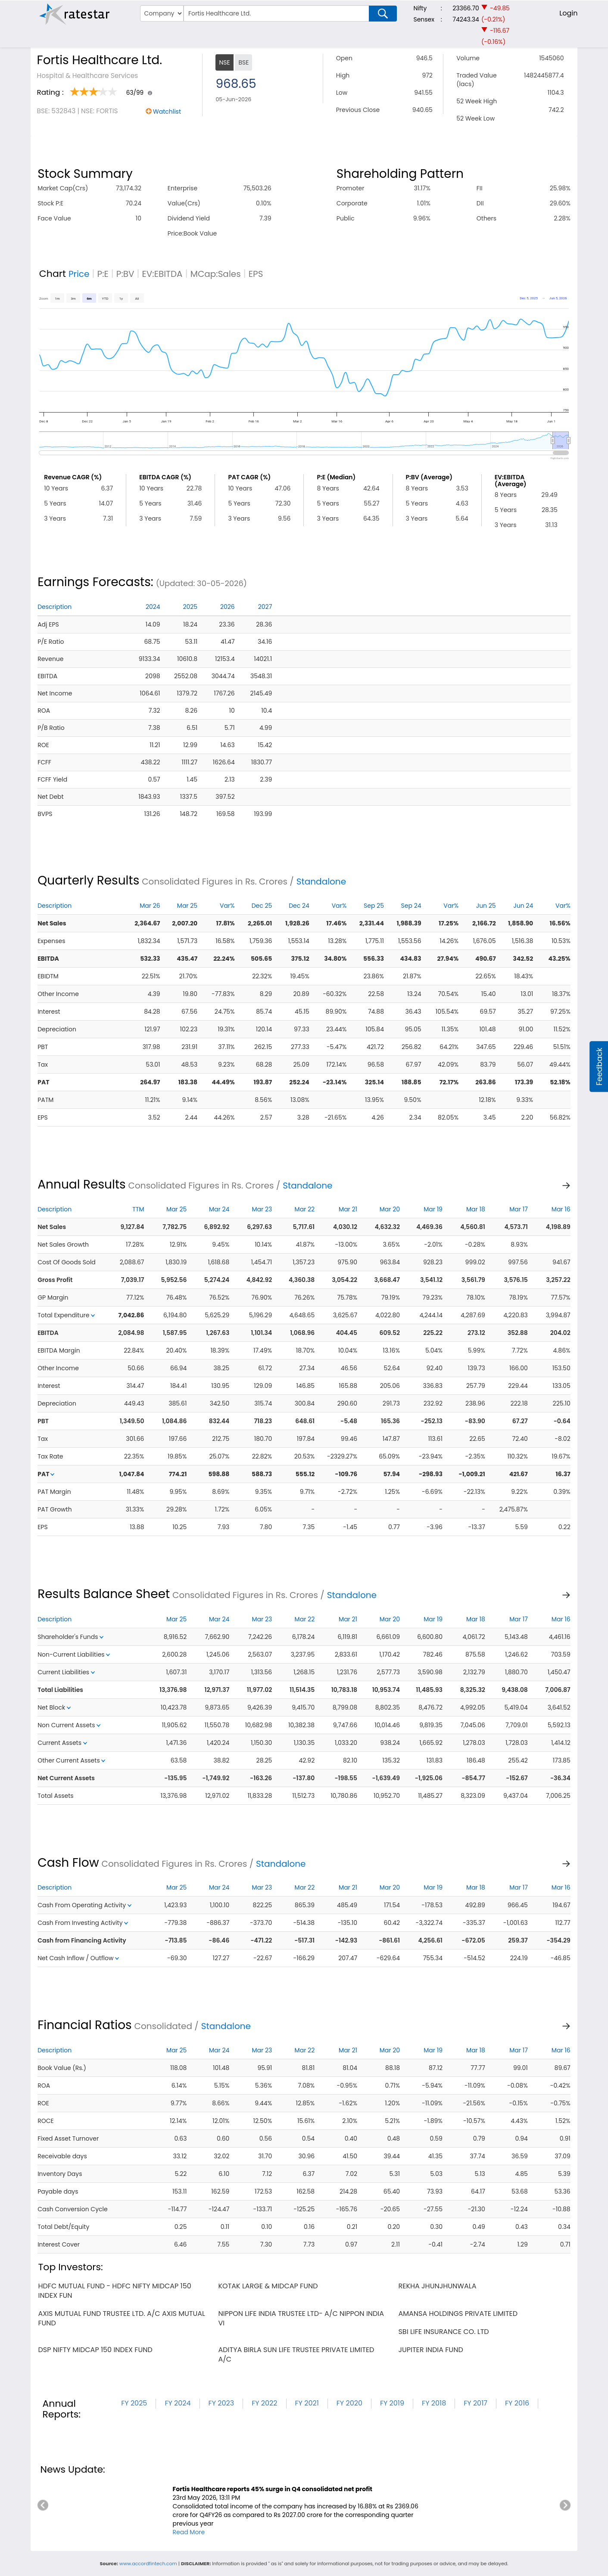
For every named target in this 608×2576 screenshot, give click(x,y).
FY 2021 (307, 2403)
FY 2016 (517, 2403)
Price (79, 274)
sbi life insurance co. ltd (443, 2332)
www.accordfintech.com (148, 2563)
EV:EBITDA (162, 274)
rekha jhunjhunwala (437, 2286)
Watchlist (167, 111)
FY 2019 (392, 2403)
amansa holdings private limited (458, 2313)
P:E (103, 274)
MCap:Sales (215, 274)
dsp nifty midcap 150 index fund (95, 2350)
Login (568, 13)
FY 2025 (134, 2403)
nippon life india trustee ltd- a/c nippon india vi (301, 2318)
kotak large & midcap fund (268, 2286)
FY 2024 (177, 2403)
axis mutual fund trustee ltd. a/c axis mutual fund (121, 2318)
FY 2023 (221, 2403)
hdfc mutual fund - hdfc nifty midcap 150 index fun (114, 2290)
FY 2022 (264, 2403)
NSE (224, 62)
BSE (243, 62)
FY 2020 (349, 2403)
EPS (256, 274)
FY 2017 (475, 2403)
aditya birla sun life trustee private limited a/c (296, 2354)
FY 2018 (434, 2403)
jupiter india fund (430, 2350)
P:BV (125, 274)
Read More (188, 2532)
